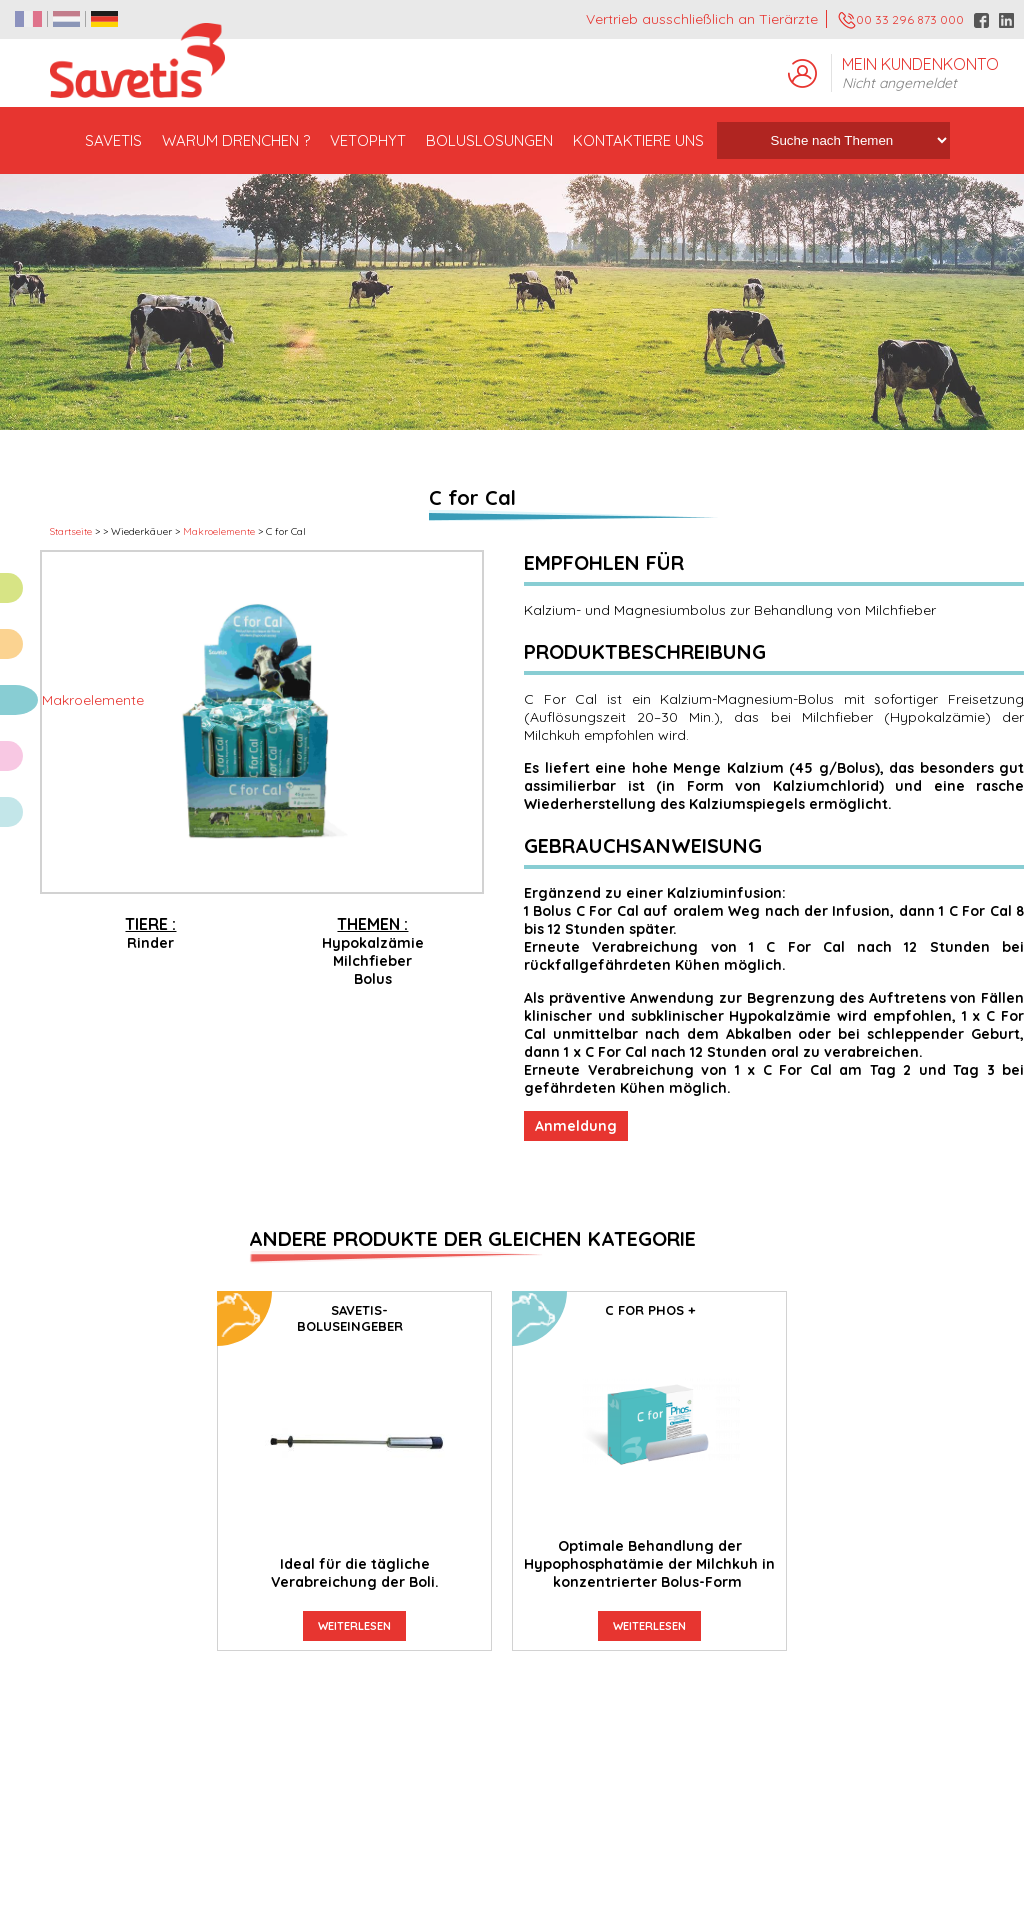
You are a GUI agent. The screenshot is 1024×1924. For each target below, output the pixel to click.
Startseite (71, 531)
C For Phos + (650, 1310)
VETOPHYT (368, 140)
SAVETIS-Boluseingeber (350, 1318)
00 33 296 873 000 (901, 20)
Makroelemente (219, 531)
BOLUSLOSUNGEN (489, 140)
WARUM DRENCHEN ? (236, 140)
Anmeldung (576, 1126)
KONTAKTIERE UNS (638, 140)
